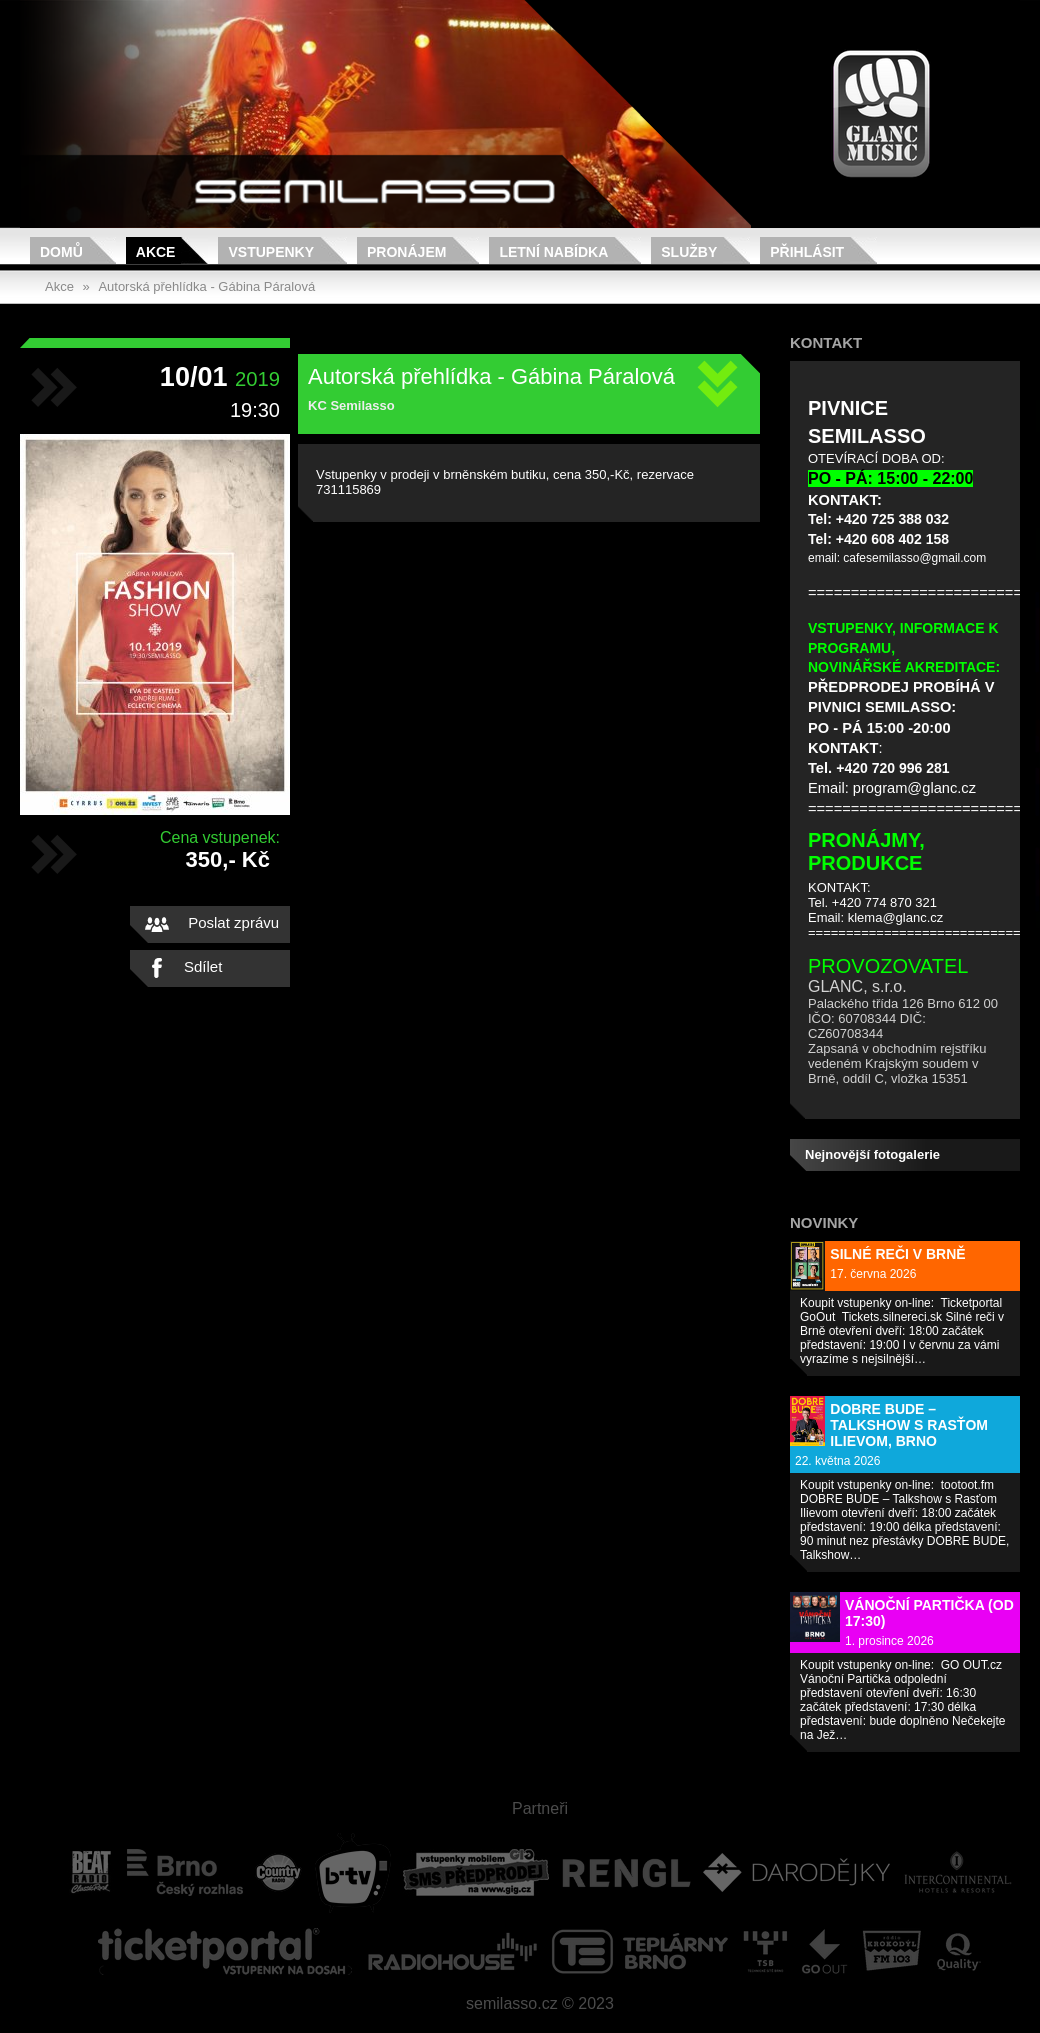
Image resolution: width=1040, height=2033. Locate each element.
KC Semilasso (351, 405)
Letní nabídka (553, 252)
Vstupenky (271, 252)
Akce (156, 252)
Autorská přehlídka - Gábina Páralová (206, 286)
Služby (689, 252)
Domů (61, 252)
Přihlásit (807, 252)
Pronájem (406, 252)
